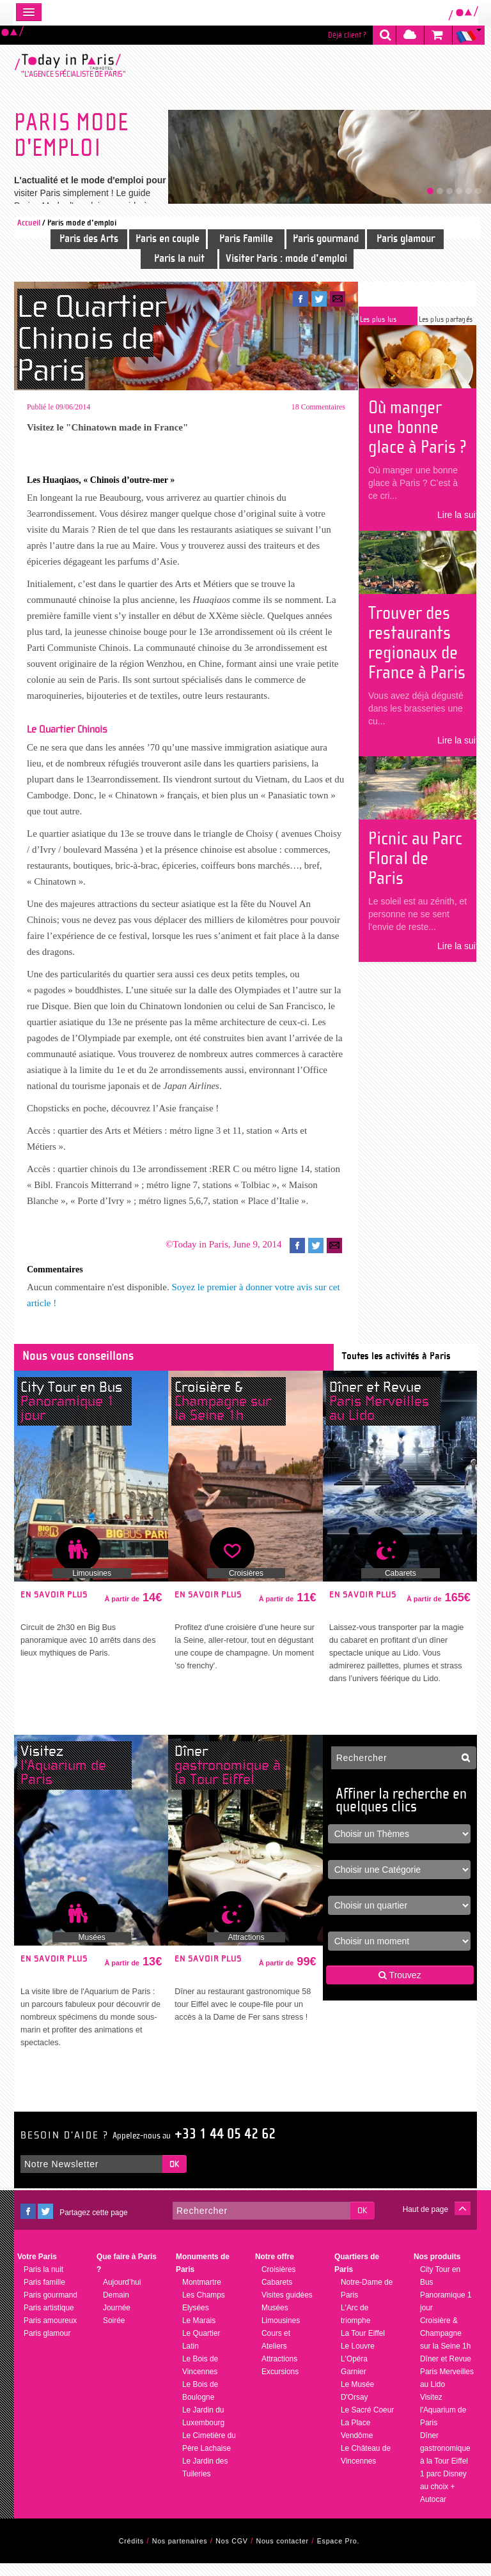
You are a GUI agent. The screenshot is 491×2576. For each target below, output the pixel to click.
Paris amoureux (50, 2333)
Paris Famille (246, 238)
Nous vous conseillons (78, 1368)
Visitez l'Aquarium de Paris (443, 2422)
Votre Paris (37, 2269)
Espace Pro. (338, 2553)
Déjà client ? (347, 35)
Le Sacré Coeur (367, 2422)
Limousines (91, 1585)
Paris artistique (49, 2320)
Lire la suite (460, 515)
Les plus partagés (445, 319)
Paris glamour (406, 238)
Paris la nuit (179, 258)
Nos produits (437, 2269)
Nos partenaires (180, 2553)
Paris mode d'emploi (81, 223)
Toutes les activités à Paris (396, 1368)
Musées (92, 1950)
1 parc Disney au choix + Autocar (443, 2499)
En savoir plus (54, 1608)
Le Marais (198, 2333)
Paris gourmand (326, 238)
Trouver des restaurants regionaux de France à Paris (416, 642)
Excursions (280, 2384)
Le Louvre (358, 2358)
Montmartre (201, 2294)
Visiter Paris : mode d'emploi (286, 258)
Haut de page (425, 2222)
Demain (116, 2307)
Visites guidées (287, 2307)
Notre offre (274, 2269)
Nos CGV (231, 2553)
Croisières (246, 1585)
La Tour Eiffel (363, 2346)
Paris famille (44, 2294)
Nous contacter (282, 2553)
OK (174, 2177)
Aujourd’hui (122, 2294)
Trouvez (399, 1988)
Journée (116, 2320)
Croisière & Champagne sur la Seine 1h (445, 2346)
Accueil (28, 223)
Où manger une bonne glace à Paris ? (417, 427)
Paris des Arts (88, 238)
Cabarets (400, 1585)
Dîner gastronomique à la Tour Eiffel (445, 2461)
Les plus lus (378, 319)
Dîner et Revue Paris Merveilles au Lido (447, 2384)
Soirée (114, 2333)
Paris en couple (167, 238)
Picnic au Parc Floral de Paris (415, 858)
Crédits (131, 2553)
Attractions (246, 1950)
